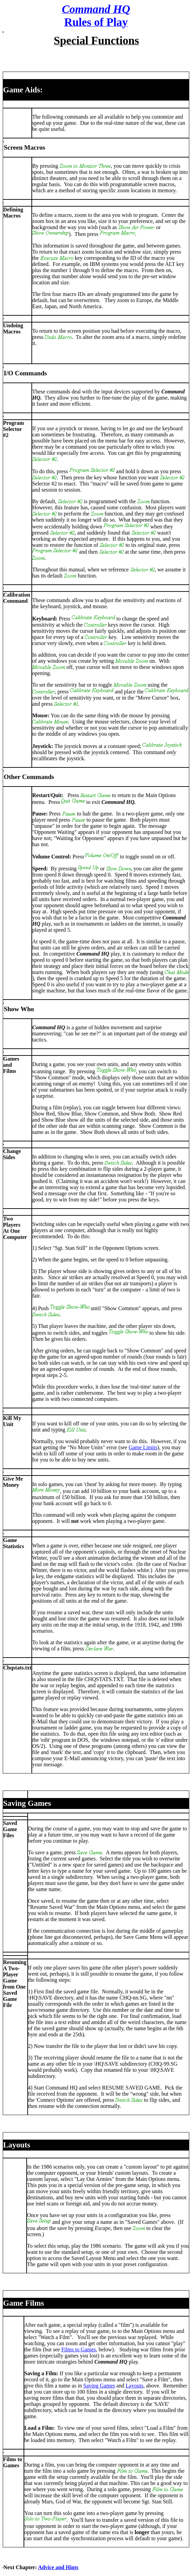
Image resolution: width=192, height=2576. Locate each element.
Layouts (134, 2385)
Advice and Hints (58, 2567)
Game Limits (142, 1447)
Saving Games (99, 2385)
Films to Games (78, 2349)
